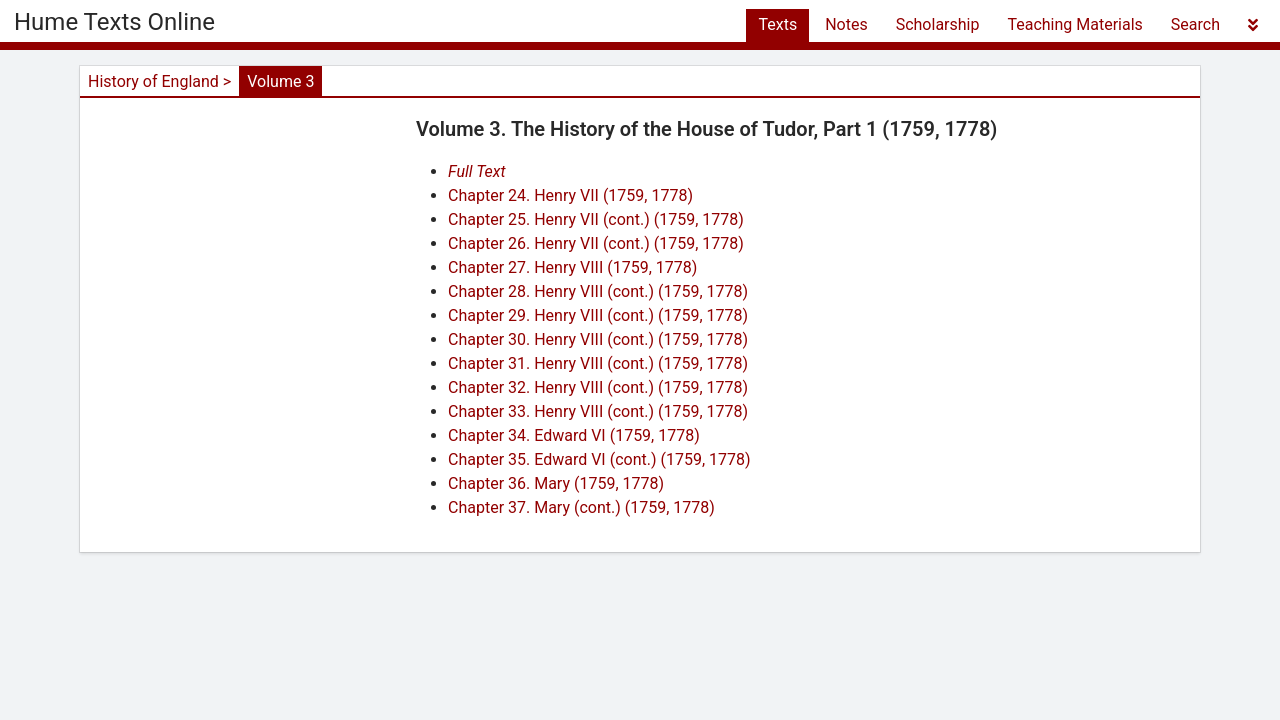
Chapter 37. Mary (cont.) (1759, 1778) (581, 507)
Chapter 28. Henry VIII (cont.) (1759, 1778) (598, 291)
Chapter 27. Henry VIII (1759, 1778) (572, 267)
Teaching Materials (1074, 24)
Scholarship (938, 24)
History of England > (159, 81)
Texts (777, 24)
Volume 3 (280, 81)
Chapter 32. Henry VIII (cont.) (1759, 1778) (598, 387)
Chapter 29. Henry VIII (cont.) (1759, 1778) (598, 315)
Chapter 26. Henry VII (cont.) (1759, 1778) (596, 243)
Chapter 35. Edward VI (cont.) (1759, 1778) (599, 459)
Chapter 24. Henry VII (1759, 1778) (570, 195)
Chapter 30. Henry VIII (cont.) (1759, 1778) (598, 339)
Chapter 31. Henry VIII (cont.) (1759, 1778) (598, 363)
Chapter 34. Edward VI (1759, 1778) (574, 435)
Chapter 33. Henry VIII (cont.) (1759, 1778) (598, 411)
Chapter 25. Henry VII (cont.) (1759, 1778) (596, 219)
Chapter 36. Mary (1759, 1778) (556, 483)
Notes (846, 24)
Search (1195, 24)
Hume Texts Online (114, 22)
